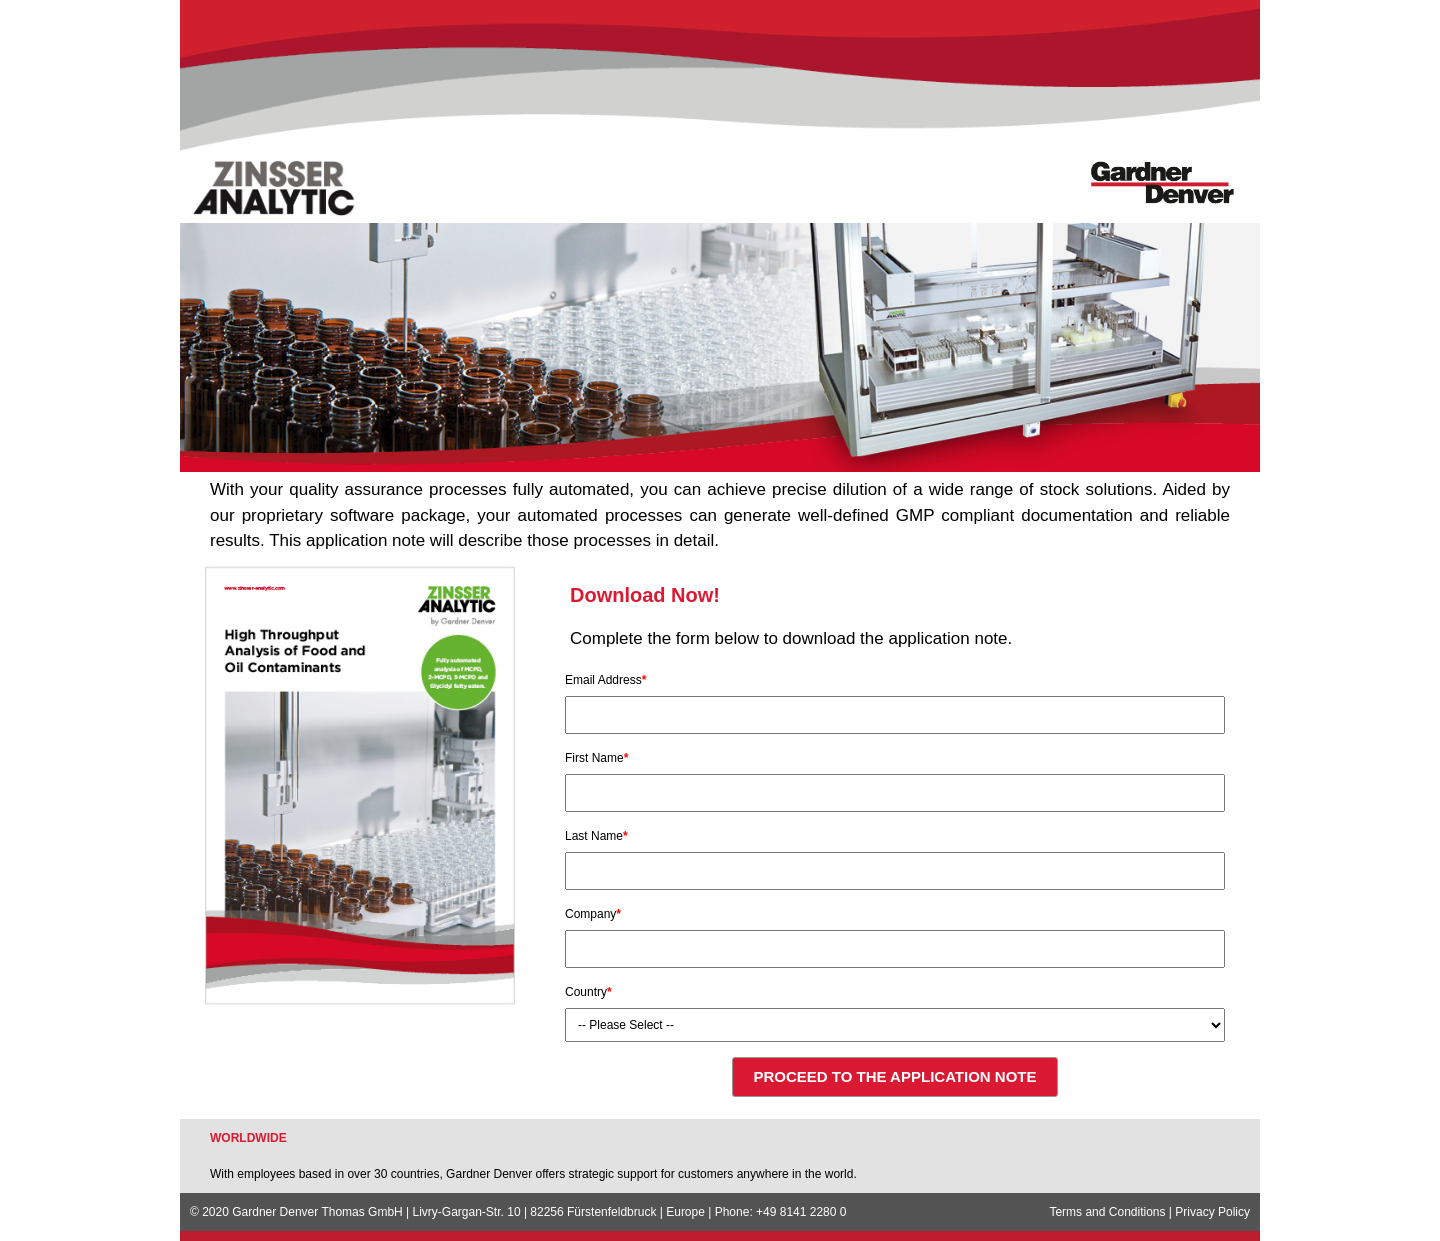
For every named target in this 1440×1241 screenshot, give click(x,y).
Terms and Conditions (1107, 1212)
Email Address (605, 680)
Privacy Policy (1212, 1212)
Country (588, 992)
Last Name (596, 836)
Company (593, 914)
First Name (596, 758)
